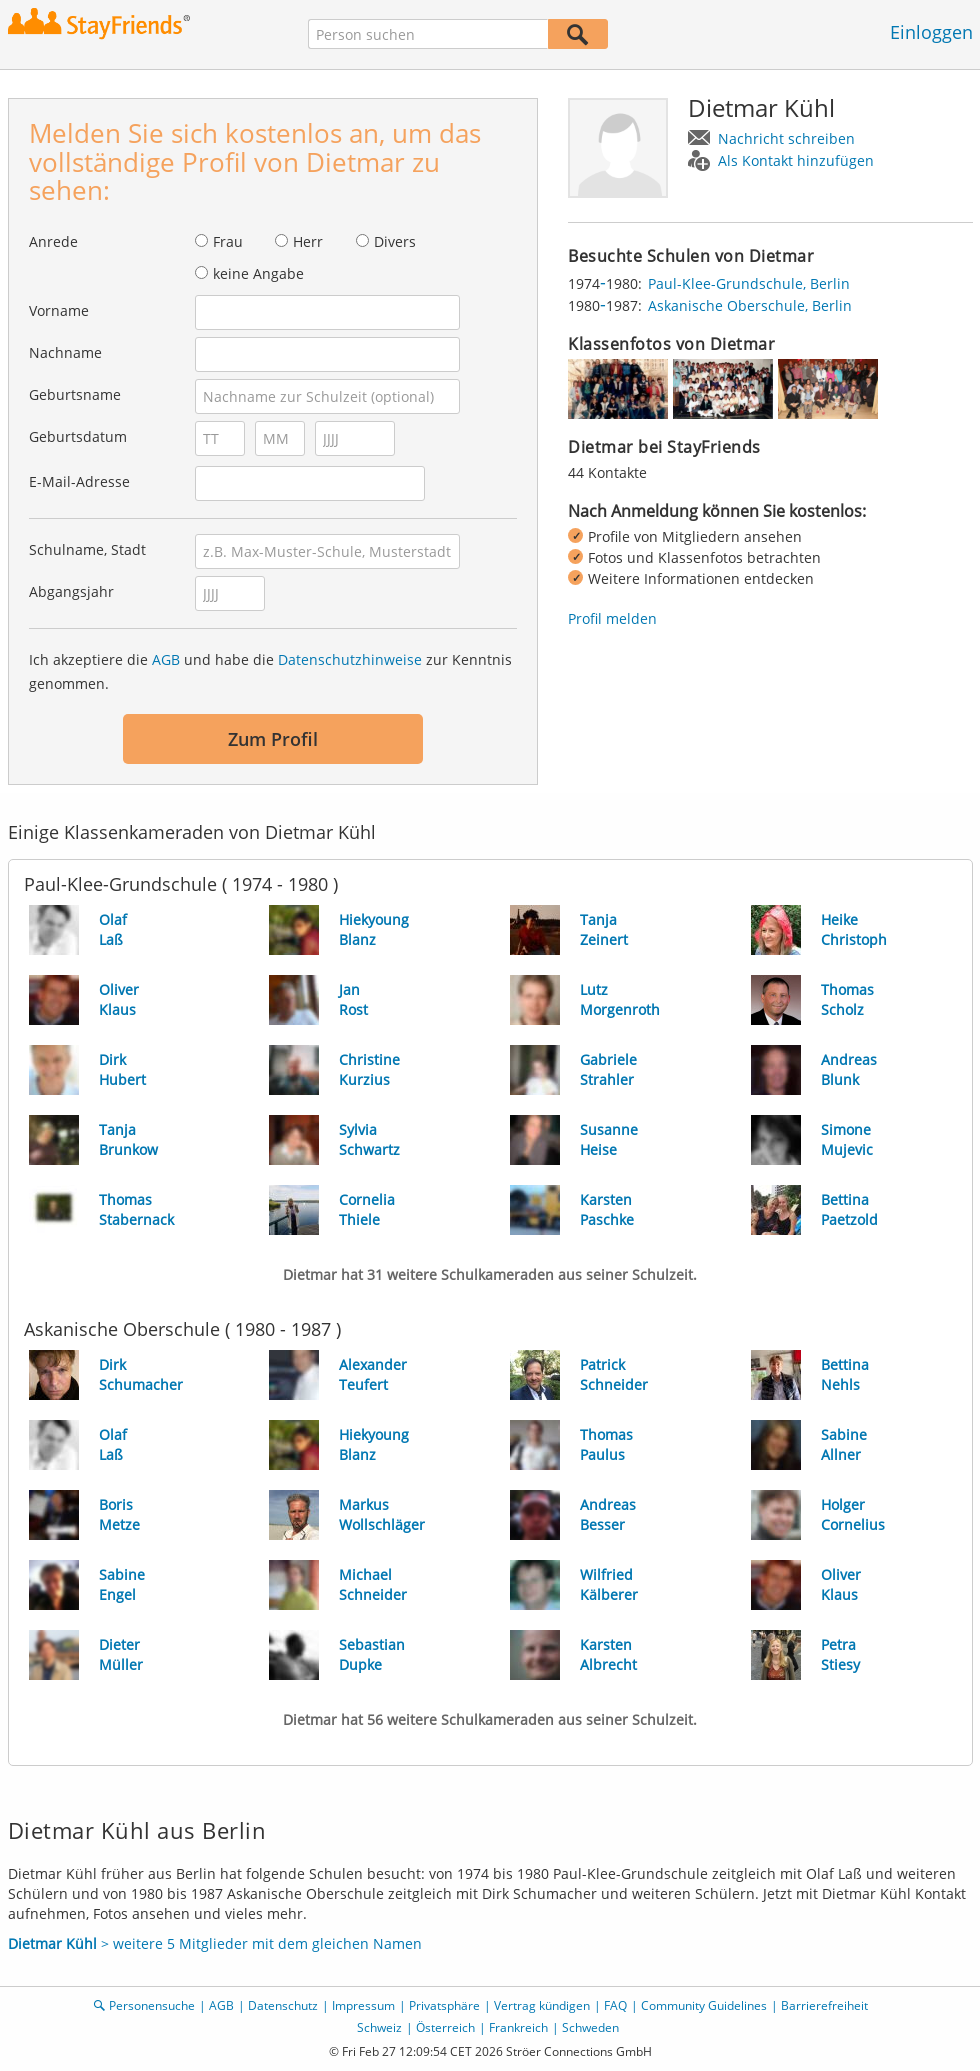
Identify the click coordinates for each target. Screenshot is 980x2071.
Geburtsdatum (78, 436)
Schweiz (379, 2027)
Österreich (445, 2027)
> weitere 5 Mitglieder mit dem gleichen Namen (215, 1943)
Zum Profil (273, 739)
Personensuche (152, 2005)
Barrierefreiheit (824, 2005)
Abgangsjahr (71, 591)
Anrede (53, 241)
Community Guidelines (704, 2005)
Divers (395, 241)
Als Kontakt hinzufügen (796, 160)
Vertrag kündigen (542, 2005)
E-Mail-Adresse (79, 481)
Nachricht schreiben (786, 138)
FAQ (615, 2005)
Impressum (363, 2005)
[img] (618, 389)
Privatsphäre (444, 2005)
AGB (166, 659)
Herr (308, 241)
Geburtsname (75, 394)
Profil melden (612, 618)
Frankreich (518, 2027)
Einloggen (931, 32)
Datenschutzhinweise (350, 659)
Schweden (590, 2027)
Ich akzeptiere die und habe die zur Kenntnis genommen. (270, 671)
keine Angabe (258, 273)
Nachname (65, 352)
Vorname (59, 310)
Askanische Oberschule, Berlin (750, 305)
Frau (228, 241)
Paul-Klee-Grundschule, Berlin (749, 283)
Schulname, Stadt (87, 549)
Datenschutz (283, 2005)
